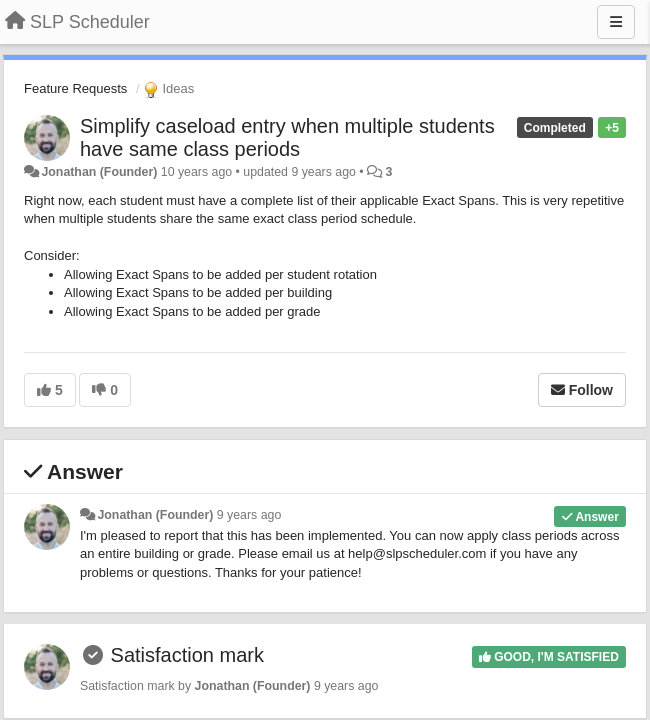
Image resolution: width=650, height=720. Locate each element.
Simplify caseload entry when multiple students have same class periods (287, 137)
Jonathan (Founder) (99, 172)
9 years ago (249, 515)
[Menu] (616, 22)
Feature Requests (75, 88)
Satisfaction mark (187, 655)
